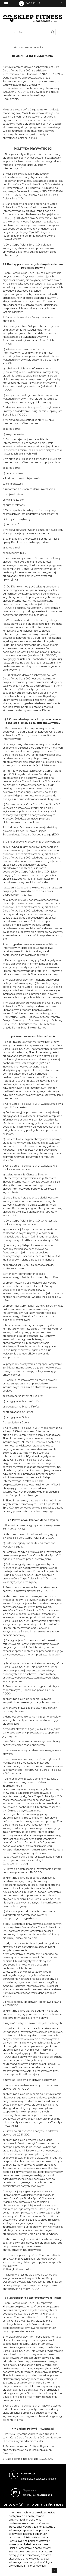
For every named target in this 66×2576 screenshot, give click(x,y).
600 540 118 (33, 3)
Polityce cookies (36, 2565)
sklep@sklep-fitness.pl (38, 2495)
